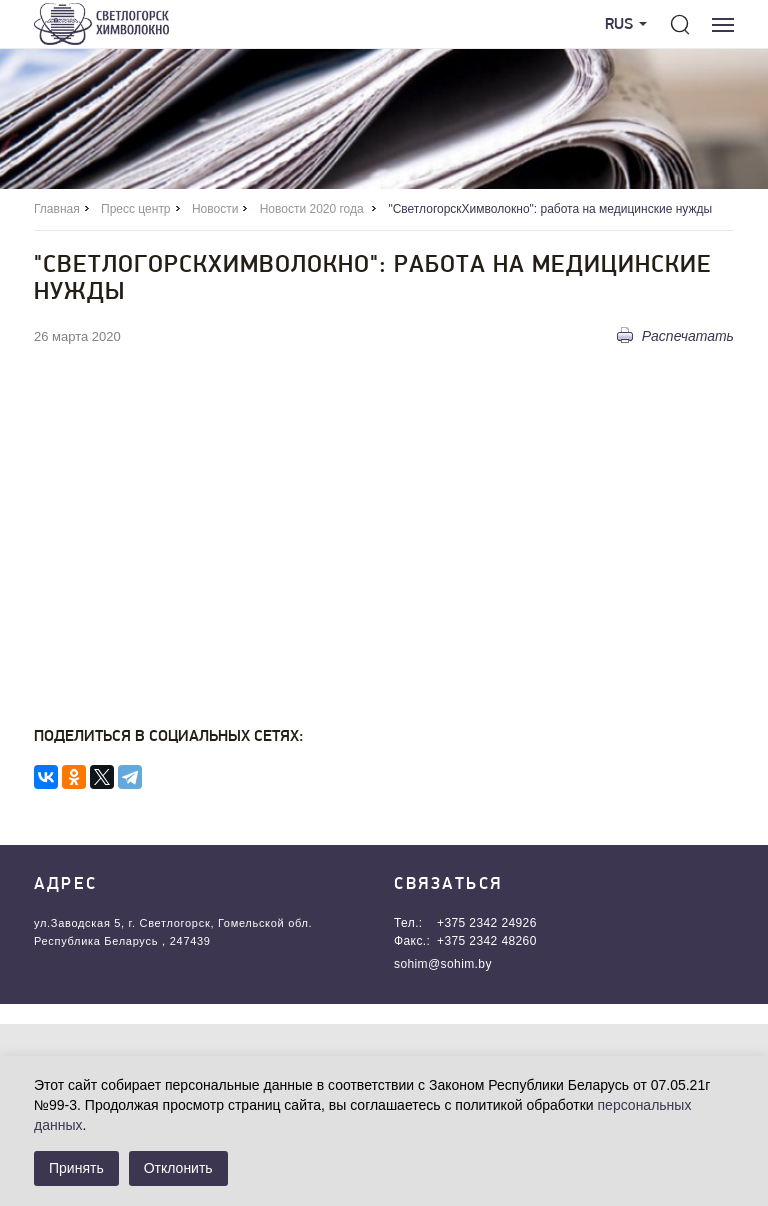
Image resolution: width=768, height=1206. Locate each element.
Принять (76, 1168)
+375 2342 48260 (487, 941)
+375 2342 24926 (487, 923)
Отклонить (178, 1168)
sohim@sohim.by (443, 964)
